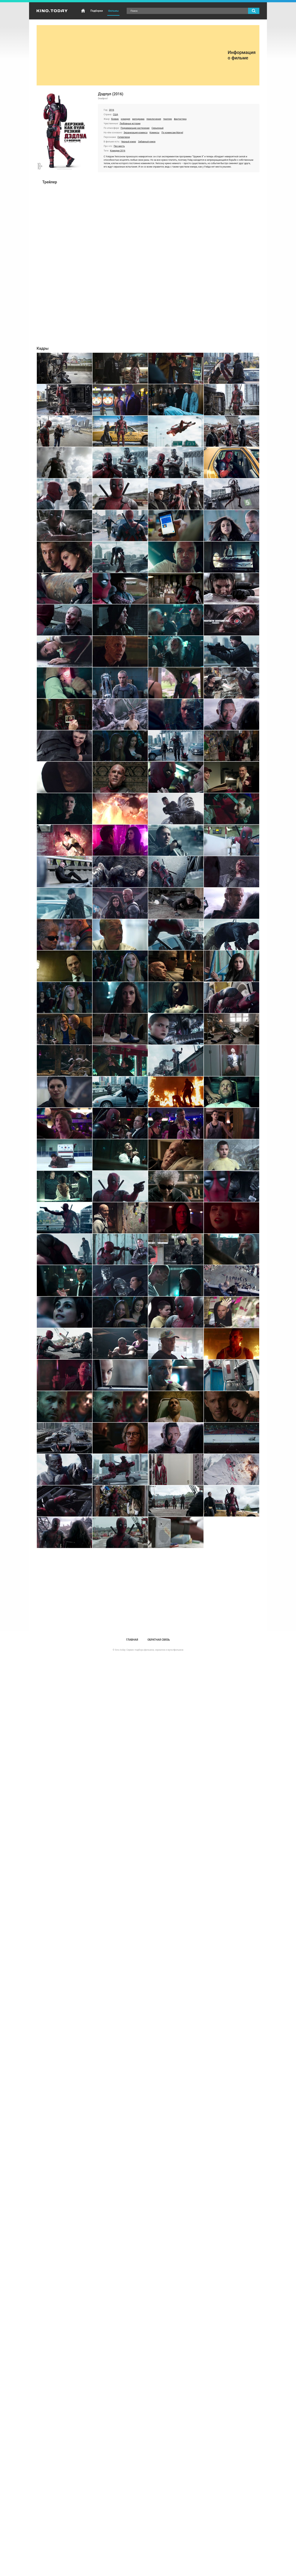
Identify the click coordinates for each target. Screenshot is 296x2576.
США (115, 114)
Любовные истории (129, 123)
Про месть (119, 146)
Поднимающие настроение (135, 128)
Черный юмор (128, 141)
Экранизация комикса (135, 132)
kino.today (120, 1650)
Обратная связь (158, 1639)
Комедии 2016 (117, 150)
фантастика (180, 119)
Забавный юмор (146, 141)
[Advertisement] (134, 55)
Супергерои (123, 137)
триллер (167, 119)
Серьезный (157, 128)
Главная (83, 11)
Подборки (96, 10)
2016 (111, 110)
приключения (153, 119)
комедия (125, 119)
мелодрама (138, 119)
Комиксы (154, 132)
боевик (115, 119)
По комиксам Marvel (172, 132)
